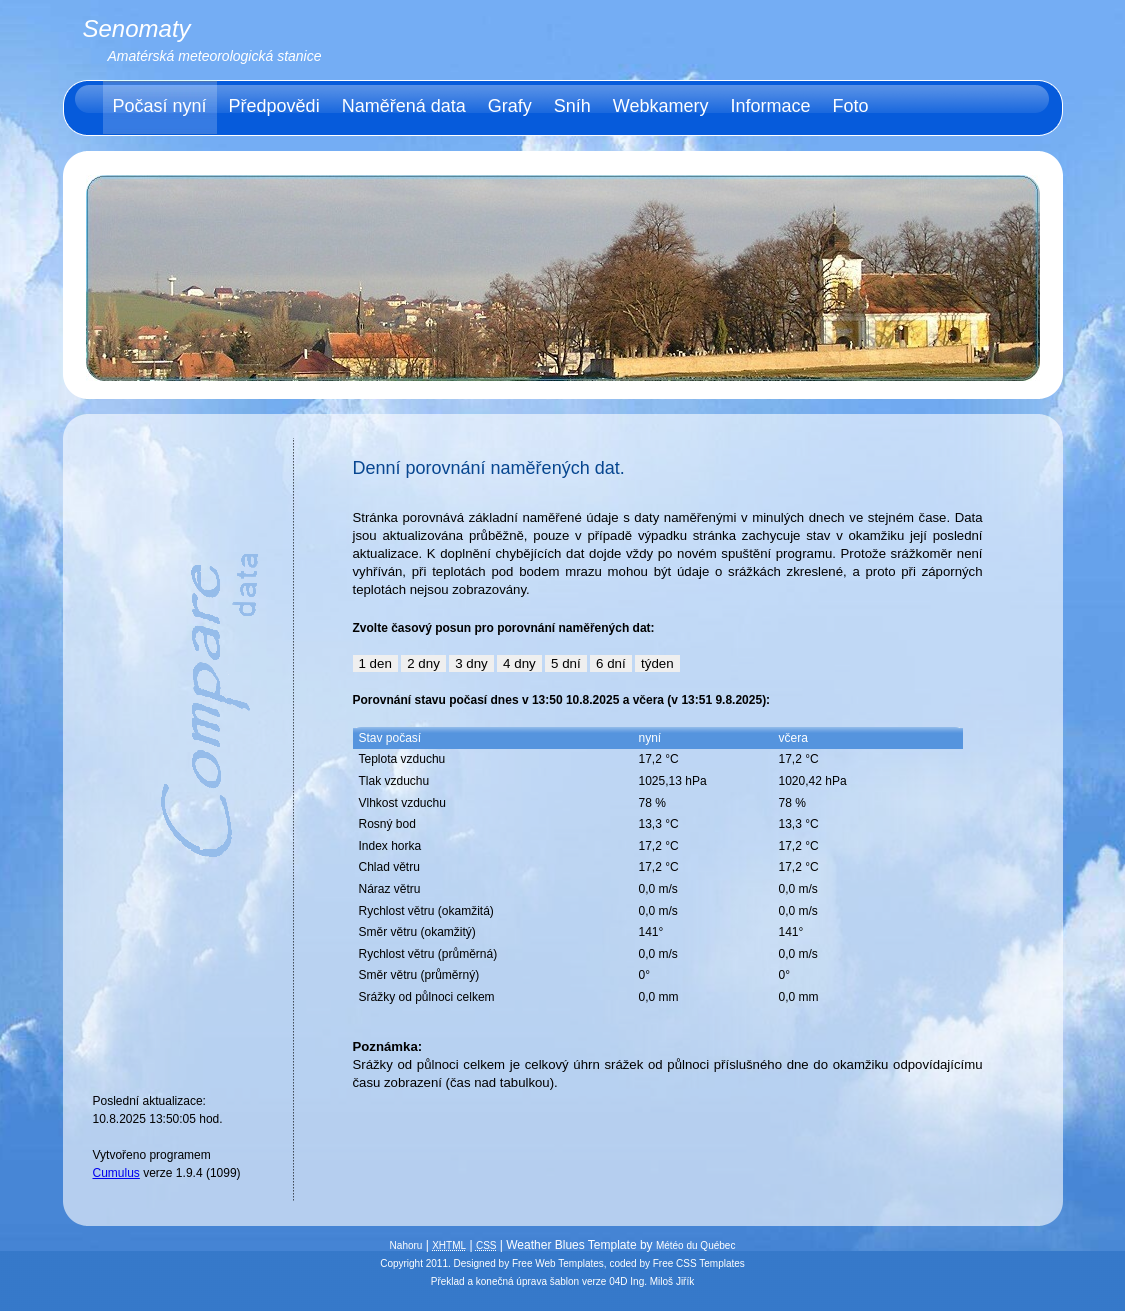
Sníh (572, 106)
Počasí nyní (160, 106)
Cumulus (116, 1173)
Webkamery (661, 106)
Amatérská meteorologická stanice (215, 56)
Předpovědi (274, 106)
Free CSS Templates (699, 1263)
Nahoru (406, 1245)
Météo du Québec (696, 1245)
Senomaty (137, 28)
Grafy (510, 106)
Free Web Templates (558, 1263)
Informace (770, 106)
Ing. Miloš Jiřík (662, 1281)
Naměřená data (404, 106)
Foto (851, 106)
